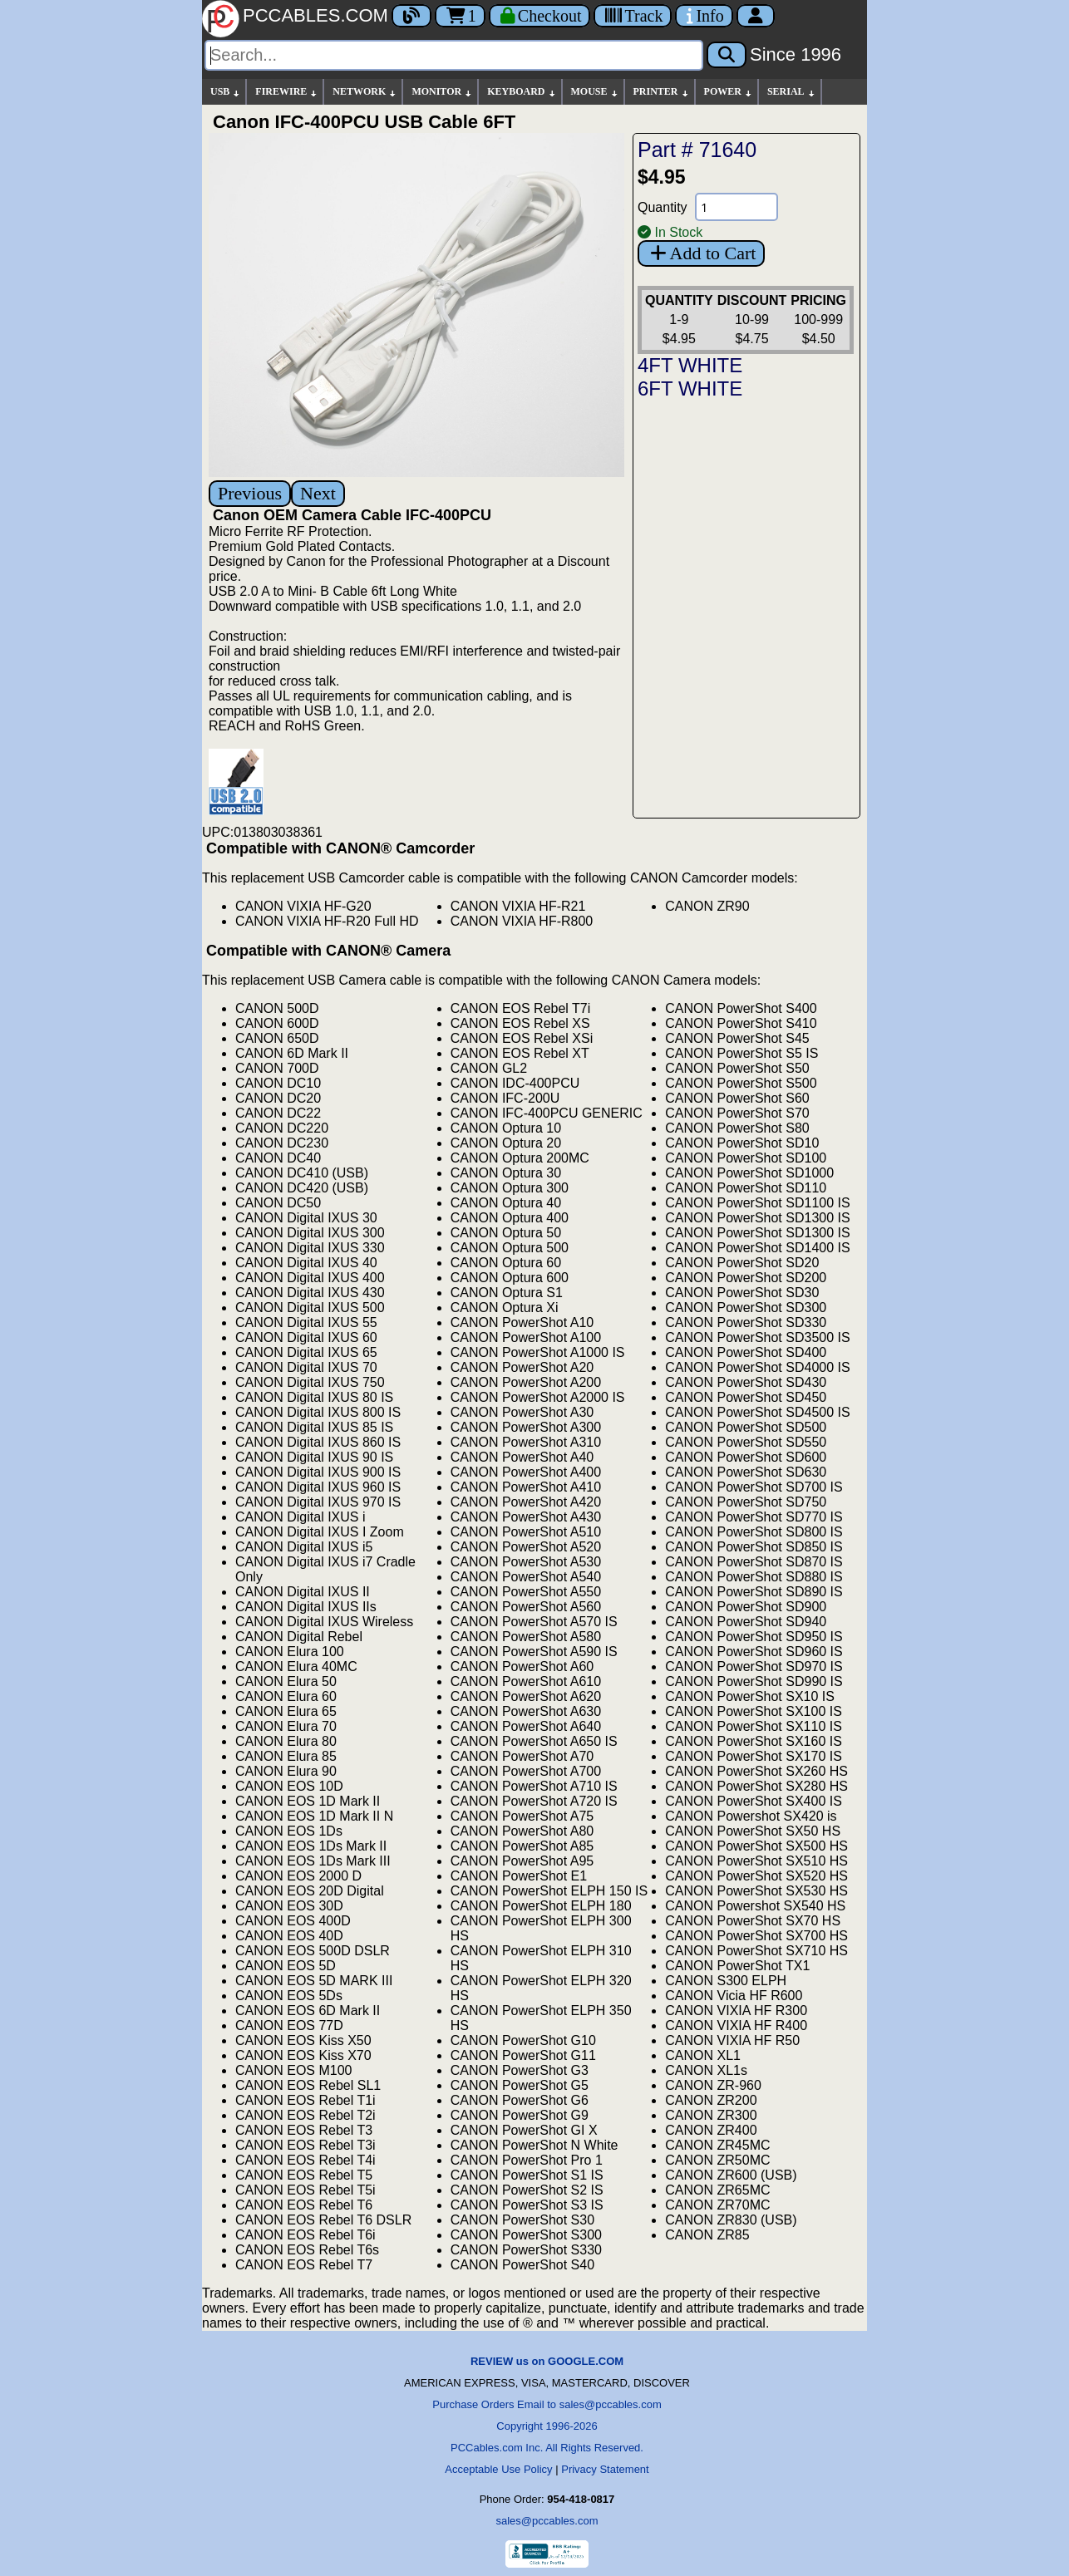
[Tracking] (633, 15)
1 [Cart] (460, 16)
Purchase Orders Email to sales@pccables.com (546, 2404)
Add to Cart (701, 253)
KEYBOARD (521, 92)
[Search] (453, 55)
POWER (728, 92)
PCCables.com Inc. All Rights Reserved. (547, 2447)
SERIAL (791, 92)
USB (225, 92)
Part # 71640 (697, 149)
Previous (250, 493)
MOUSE (595, 92)
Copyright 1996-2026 (546, 2426)
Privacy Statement (605, 2469)
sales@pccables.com (546, 2521)
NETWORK (365, 92)
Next (318, 493)
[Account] (755, 15)
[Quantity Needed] (736, 207)
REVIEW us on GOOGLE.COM (546, 2361)
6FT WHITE (690, 388)
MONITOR (442, 92)
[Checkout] (540, 15)
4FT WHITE (690, 365)
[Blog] (411, 15)
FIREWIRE (286, 92)
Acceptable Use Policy (498, 2469)
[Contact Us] (703, 15)
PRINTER (661, 92)
